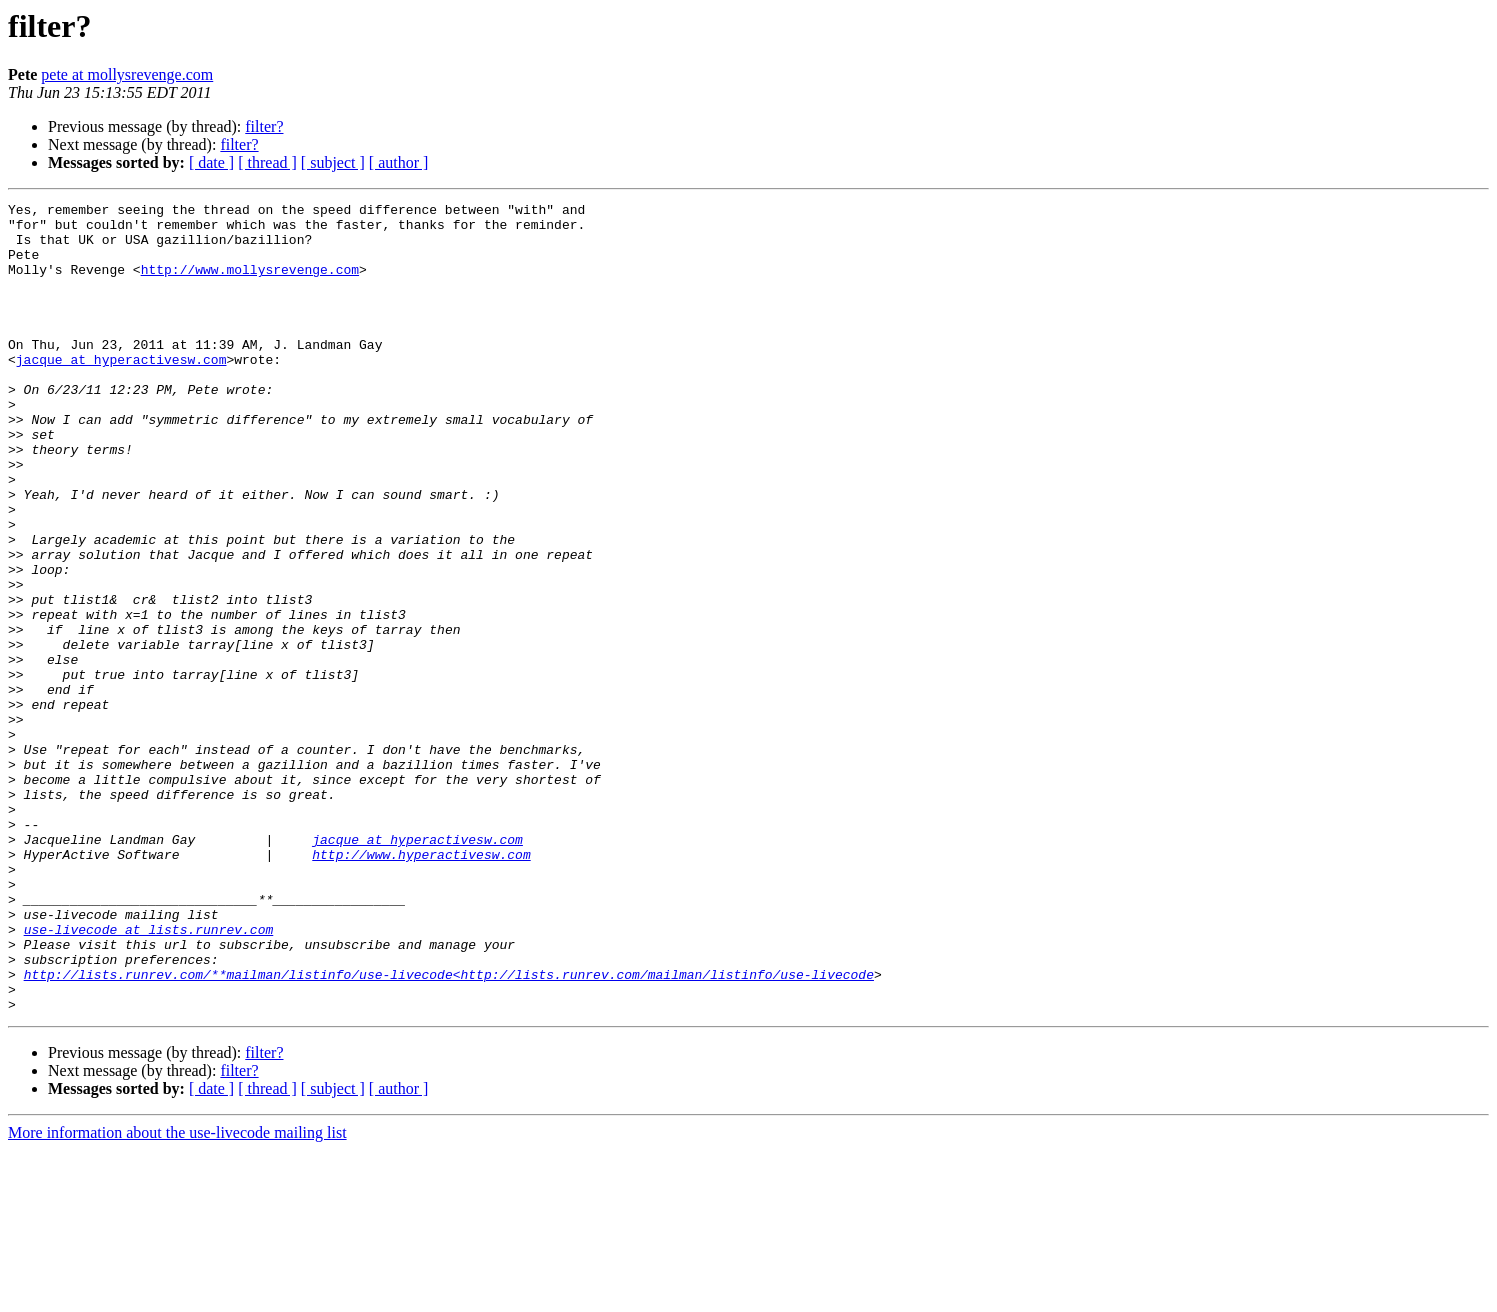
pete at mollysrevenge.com (127, 74)
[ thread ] (267, 162)
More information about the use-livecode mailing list (177, 1294)
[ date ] (211, 162)
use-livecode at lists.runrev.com (149, 1076)
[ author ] (399, 162)
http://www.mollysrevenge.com (250, 284)
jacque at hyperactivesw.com (121, 392)
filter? (264, 126)
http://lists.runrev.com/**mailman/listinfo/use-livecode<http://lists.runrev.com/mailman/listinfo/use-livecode (449, 1130)
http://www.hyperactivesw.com (421, 986)
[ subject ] (333, 162)
